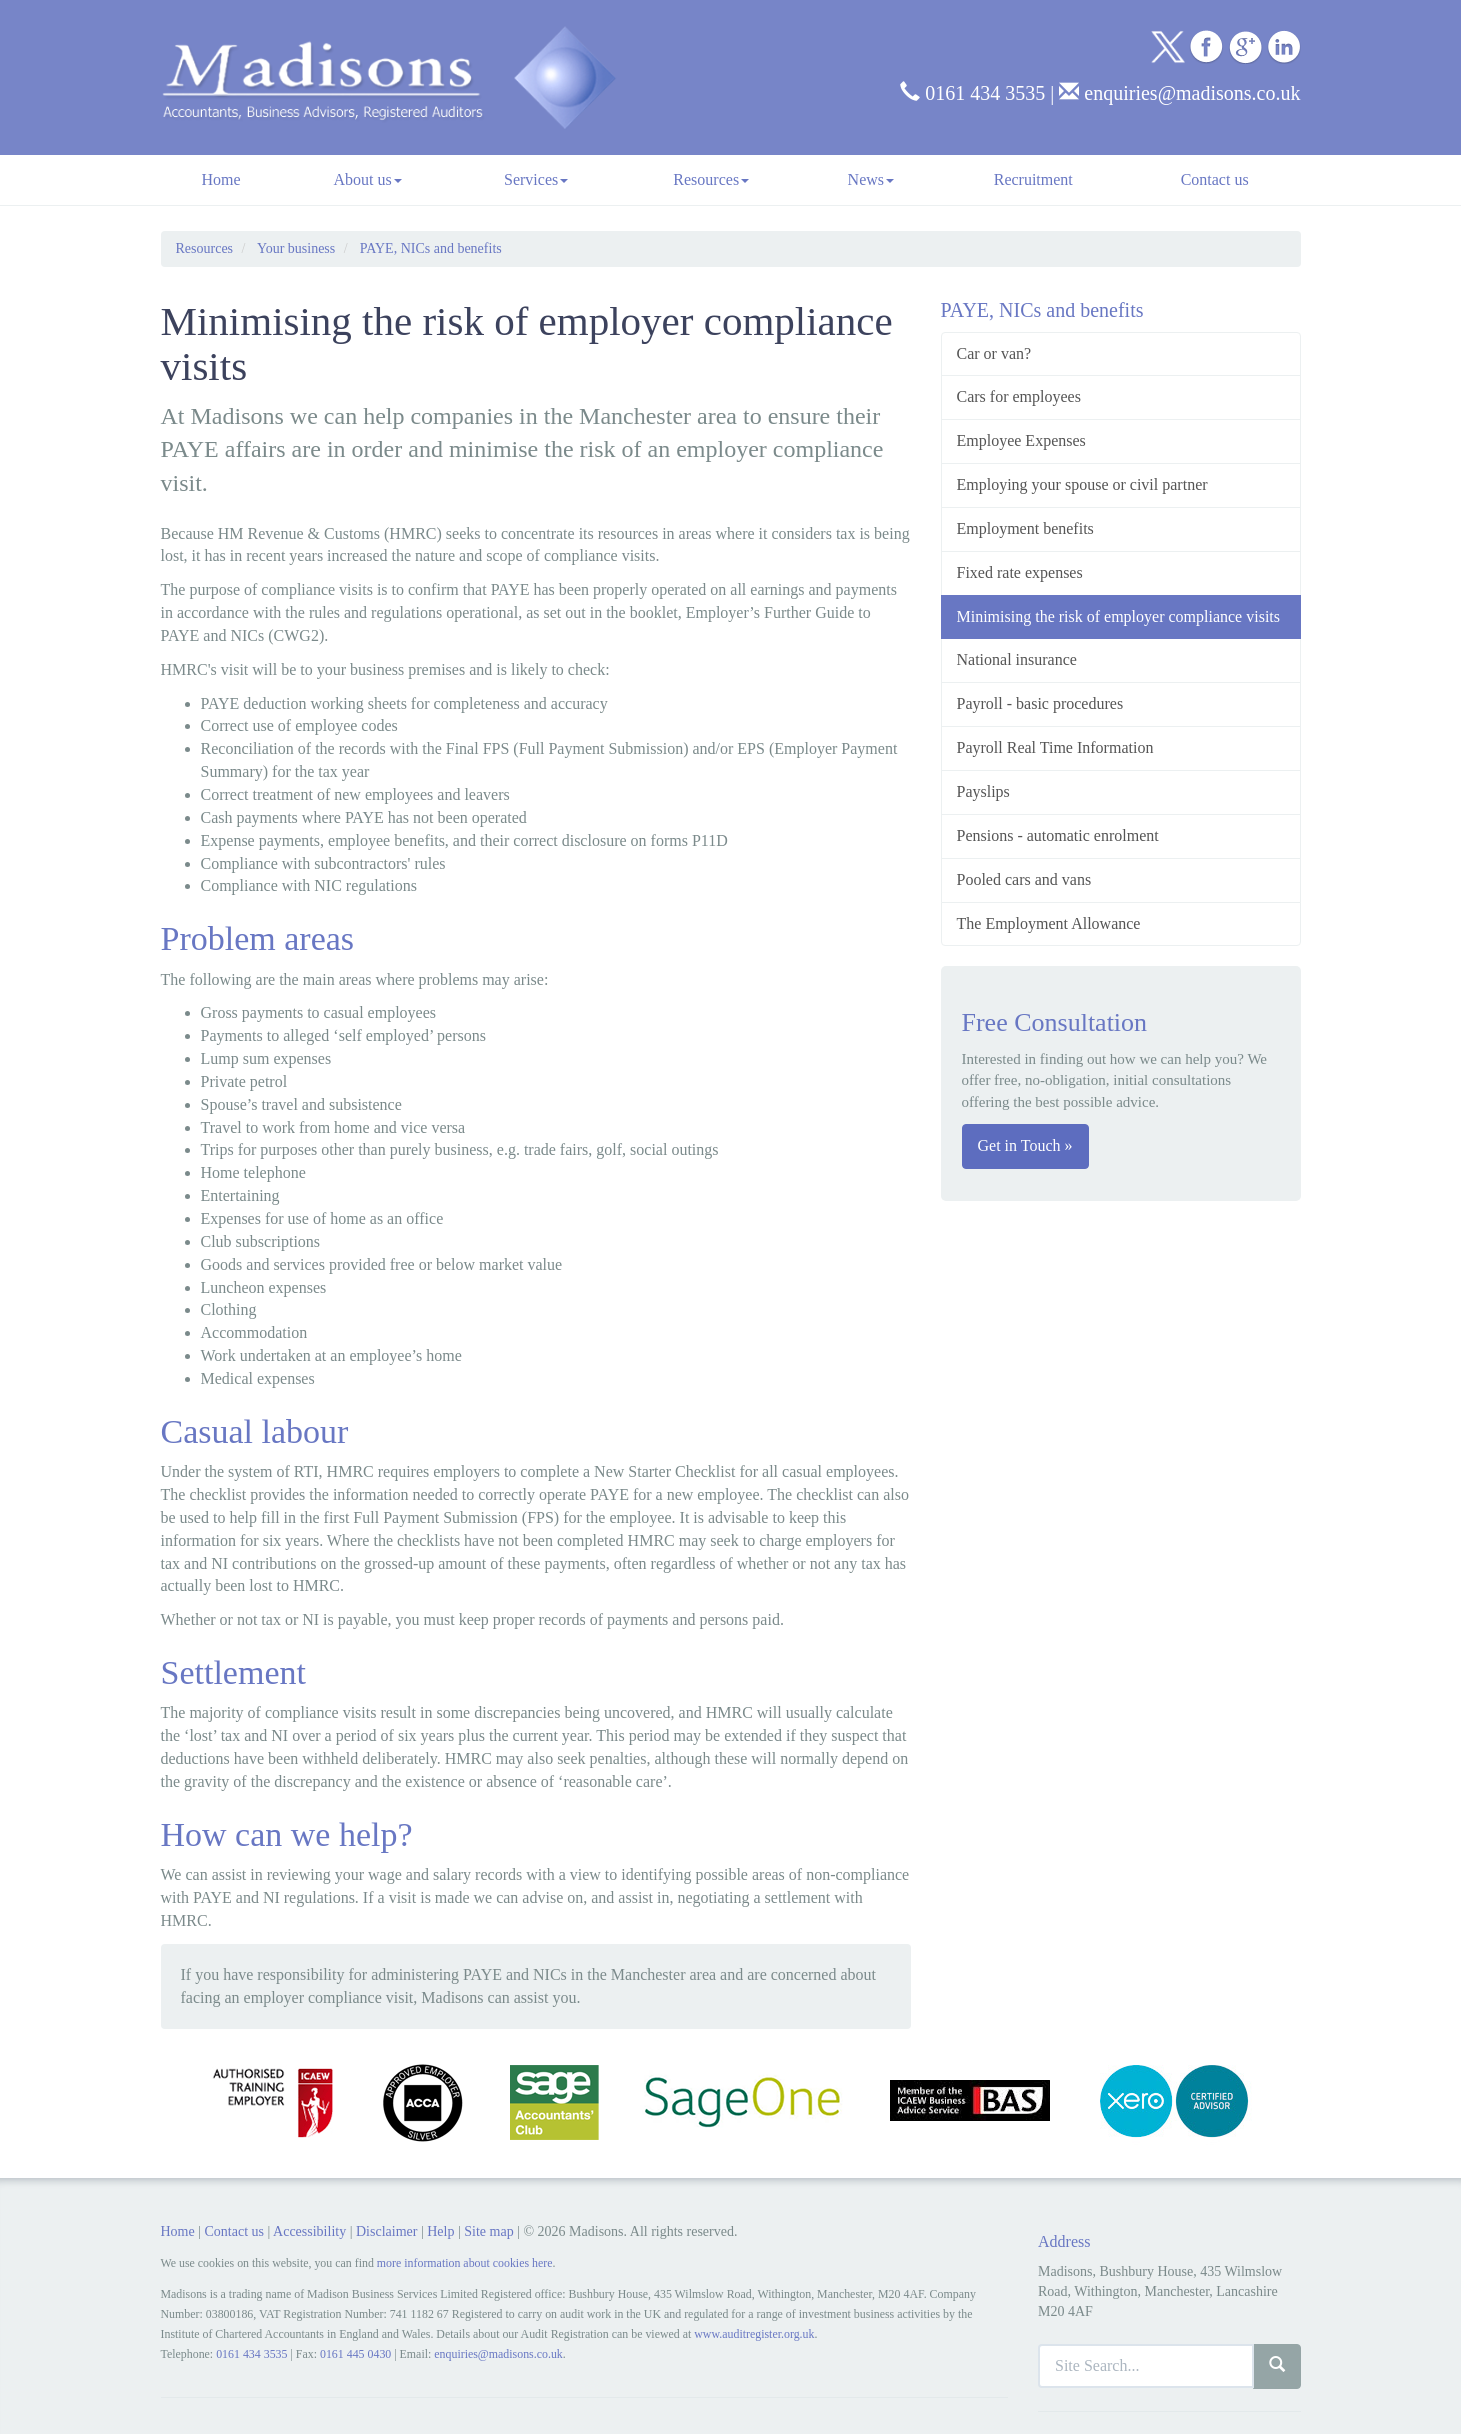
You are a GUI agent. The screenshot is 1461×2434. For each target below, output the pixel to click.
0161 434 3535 (972, 93)
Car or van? (994, 353)
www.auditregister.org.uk (754, 2334)
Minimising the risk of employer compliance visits (1119, 616)
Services (536, 179)
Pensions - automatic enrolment (1058, 835)
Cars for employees (1019, 396)
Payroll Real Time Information (1055, 747)
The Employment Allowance (1049, 923)
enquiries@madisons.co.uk (1179, 93)
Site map (488, 2231)
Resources (711, 179)
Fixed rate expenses (1020, 572)
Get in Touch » (1025, 1145)
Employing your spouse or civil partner (1082, 484)
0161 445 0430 (355, 2354)
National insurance (1017, 659)
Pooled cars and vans (1024, 879)
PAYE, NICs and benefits (431, 248)
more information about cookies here (465, 2263)
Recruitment (1033, 179)
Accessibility (309, 2231)
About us (367, 179)
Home (220, 179)
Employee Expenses (1021, 440)
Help (440, 2231)
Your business (296, 248)
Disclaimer (386, 2231)
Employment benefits (1025, 528)
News (871, 179)
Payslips (983, 791)
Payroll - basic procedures (1040, 703)
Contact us (1215, 179)
